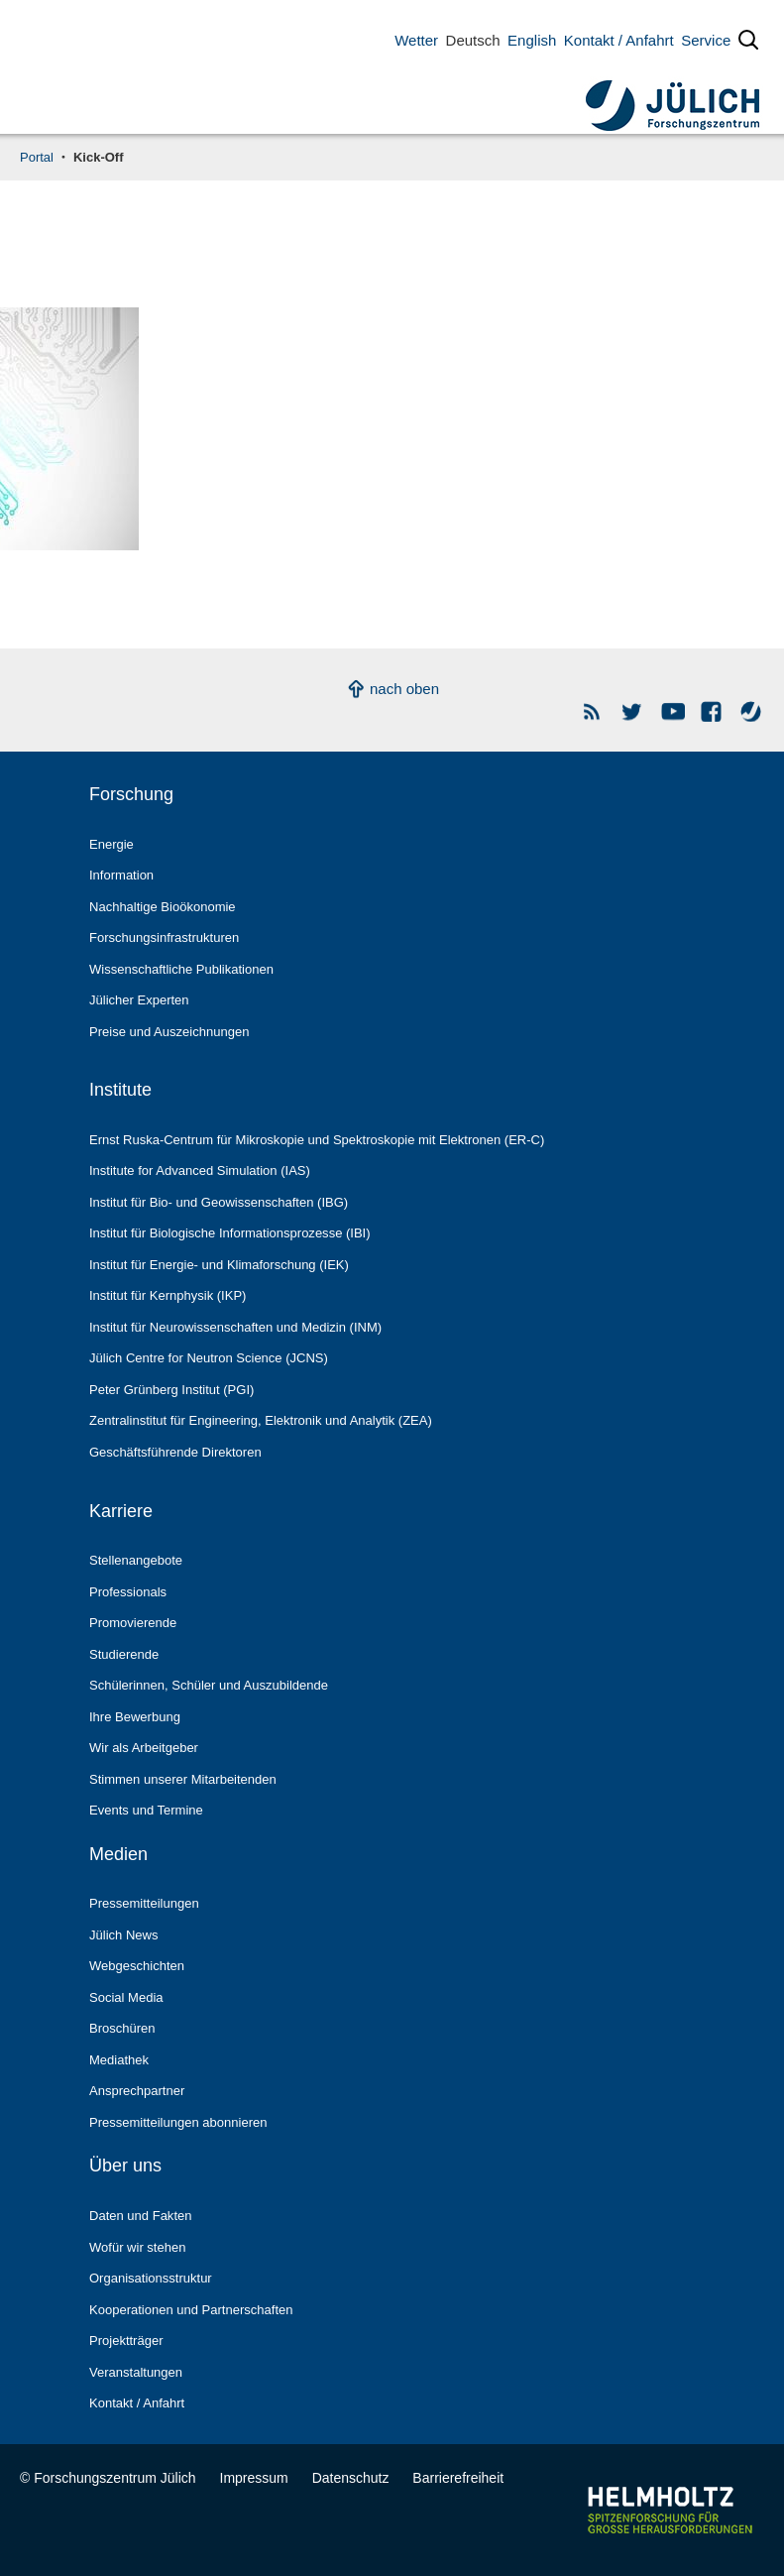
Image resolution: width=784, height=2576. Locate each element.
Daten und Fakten (140, 2215)
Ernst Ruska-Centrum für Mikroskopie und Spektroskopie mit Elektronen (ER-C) (316, 1139)
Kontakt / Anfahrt (619, 40)
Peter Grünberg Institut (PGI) (171, 1389)
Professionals (128, 1591)
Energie (111, 844)
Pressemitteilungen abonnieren (178, 2122)
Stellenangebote (135, 1560)
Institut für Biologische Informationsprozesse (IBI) (230, 1233)
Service (705, 40)
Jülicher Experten (139, 1000)
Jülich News (123, 1935)
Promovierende (132, 1622)
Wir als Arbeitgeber (143, 1747)
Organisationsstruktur (150, 2278)
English (531, 40)
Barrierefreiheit (458, 2478)
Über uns (125, 2165)
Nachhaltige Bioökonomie (162, 906)
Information (121, 875)
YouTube (672, 711)
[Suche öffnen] (748, 44)
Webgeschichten (136, 1965)
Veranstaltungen (135, 2372)
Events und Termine (146, 1810)
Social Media (126, 1997)
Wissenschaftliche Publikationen (181, 969)
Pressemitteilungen (144, 1903)
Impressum (254, 2478)
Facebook (712, 711)
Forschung (131, 794)
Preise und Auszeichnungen (169, 1031)
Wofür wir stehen (137, 2247)
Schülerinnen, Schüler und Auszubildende (208, 1685)
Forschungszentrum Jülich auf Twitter (632, 711)
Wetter (416, 40)
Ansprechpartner (136, 2090)
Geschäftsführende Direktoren (175, 1452)
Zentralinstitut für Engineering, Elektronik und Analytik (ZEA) (260, 1420)
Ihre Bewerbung (134, 1716)
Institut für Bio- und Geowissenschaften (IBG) (218, 1202)
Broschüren (122, 2028)
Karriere (121, 1511)
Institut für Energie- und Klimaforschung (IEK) (219, 1264)
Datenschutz (351, 2478)
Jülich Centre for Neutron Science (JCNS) (208, 1357)
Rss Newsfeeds (593, 711)
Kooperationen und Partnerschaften (191, 2309)
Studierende (124, 1654)
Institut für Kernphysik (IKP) (167, 1295)
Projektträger (126, 2340)
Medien (118, 1854)
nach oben (404, 688)
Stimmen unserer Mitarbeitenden (183, 1779)
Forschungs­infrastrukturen (164, 937)
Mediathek (119, 2059)
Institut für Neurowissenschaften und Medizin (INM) (235, 1327)
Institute (120, 1090)
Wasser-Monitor (751, 711)
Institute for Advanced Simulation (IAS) (199, 1170)
